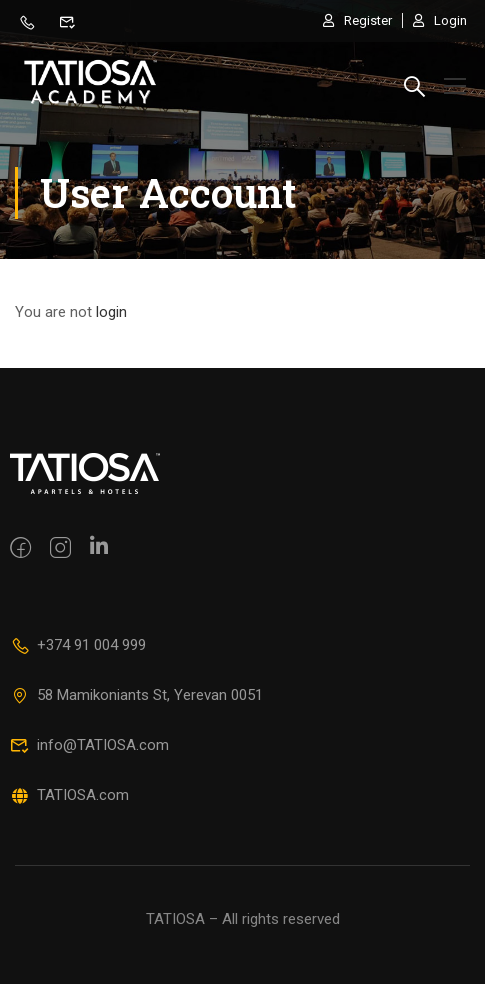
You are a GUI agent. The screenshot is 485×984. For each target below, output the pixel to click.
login (111, 314)
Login (440, 20)
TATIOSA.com (69, 795)
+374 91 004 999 (78, 645)
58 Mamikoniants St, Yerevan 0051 (136, 695)
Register (357, 20)
